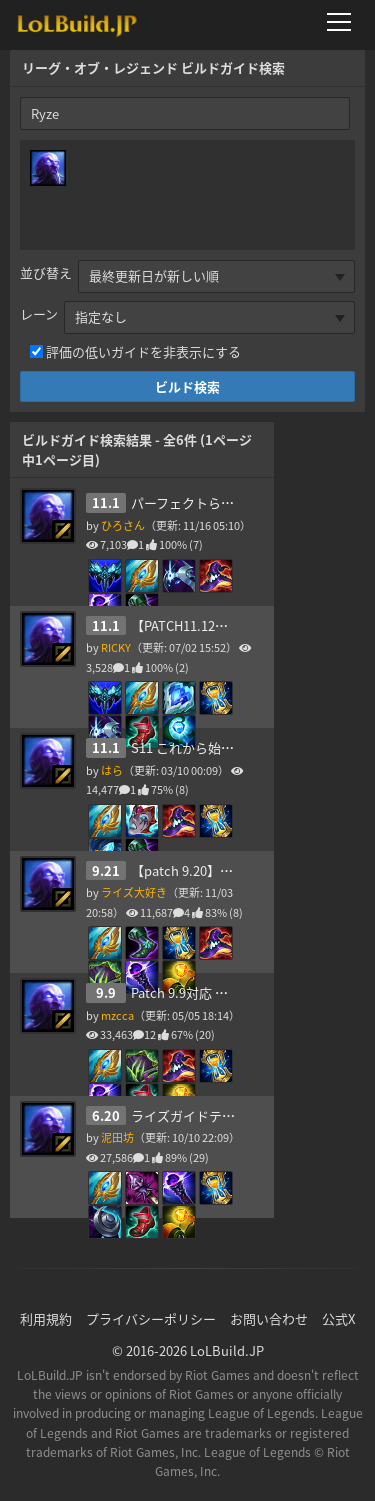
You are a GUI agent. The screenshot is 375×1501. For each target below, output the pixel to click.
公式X (338, 1318)
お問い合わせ (269, 1318)
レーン (39, 313)
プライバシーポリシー (151, 1318)
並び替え (46, 272)
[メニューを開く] (345, 22)
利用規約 (46, 1318)
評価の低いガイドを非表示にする (143, 351)
